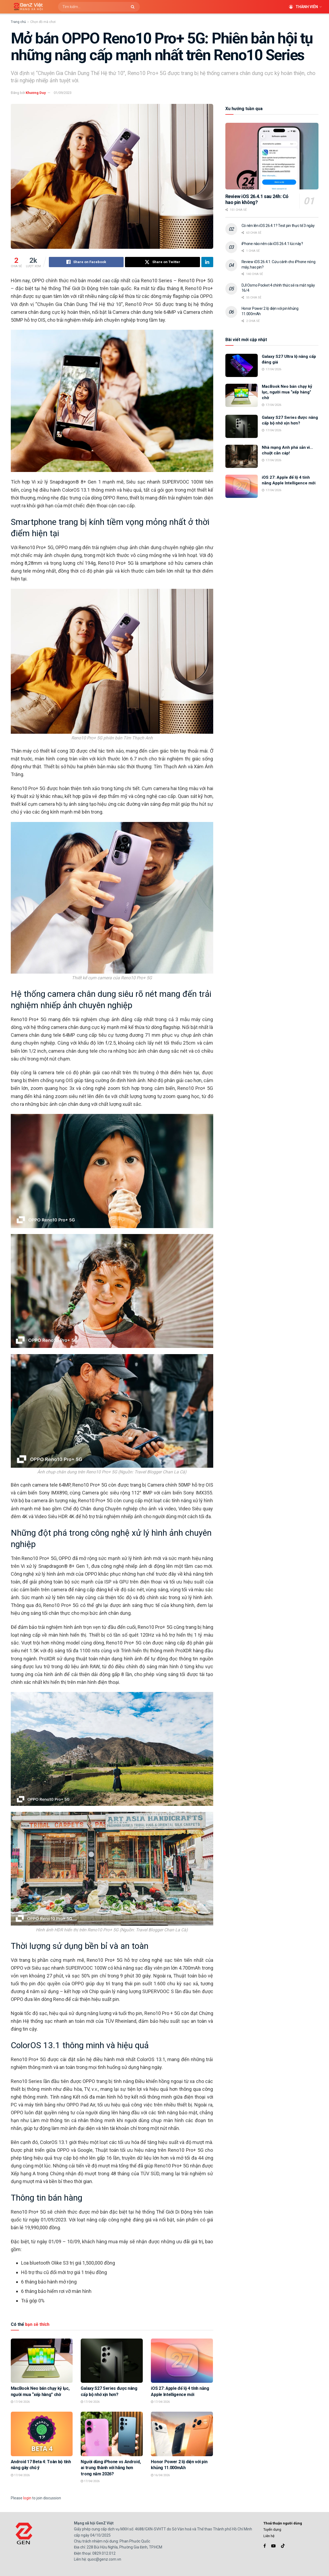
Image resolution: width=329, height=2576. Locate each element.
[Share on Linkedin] (207, 262)
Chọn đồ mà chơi (43, 22)
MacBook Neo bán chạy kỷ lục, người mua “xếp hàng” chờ (287, 392)
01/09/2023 (63, 93)
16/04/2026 (160, 2475)
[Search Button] (134, 7)
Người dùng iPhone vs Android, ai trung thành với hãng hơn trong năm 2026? (111, 2467)
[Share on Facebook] (86, 262)
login (27, 2498)
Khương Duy (36, 93)
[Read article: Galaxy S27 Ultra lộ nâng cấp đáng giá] (241, 365)
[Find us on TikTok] (283, 2546)
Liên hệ (268, 2536)
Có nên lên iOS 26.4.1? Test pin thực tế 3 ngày (278, 225)
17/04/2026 (20, 2402)
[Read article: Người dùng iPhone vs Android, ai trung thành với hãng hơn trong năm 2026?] (112, 2434)
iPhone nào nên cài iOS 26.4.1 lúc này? (272, 244)
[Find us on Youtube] (273, 2546)
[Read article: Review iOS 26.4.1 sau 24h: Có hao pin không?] (271, 156)
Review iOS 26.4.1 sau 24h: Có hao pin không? (257, 199)
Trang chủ (18, 22)
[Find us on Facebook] (264, 2546)
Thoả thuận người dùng (282, 2523)
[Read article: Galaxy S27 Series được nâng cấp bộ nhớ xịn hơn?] (112, 2361)
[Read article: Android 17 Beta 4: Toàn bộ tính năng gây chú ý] (42, 2434)
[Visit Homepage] (26, 6)
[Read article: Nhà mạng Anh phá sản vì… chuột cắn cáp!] (241, 456)
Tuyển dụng (272, 2529)
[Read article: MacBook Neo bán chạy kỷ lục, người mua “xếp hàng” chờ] (42, 2361)
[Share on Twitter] (162, 262)
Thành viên (303, 7)
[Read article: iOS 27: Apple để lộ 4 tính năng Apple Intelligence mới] (182, 2361)
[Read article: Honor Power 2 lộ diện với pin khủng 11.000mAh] (182, 2434)
